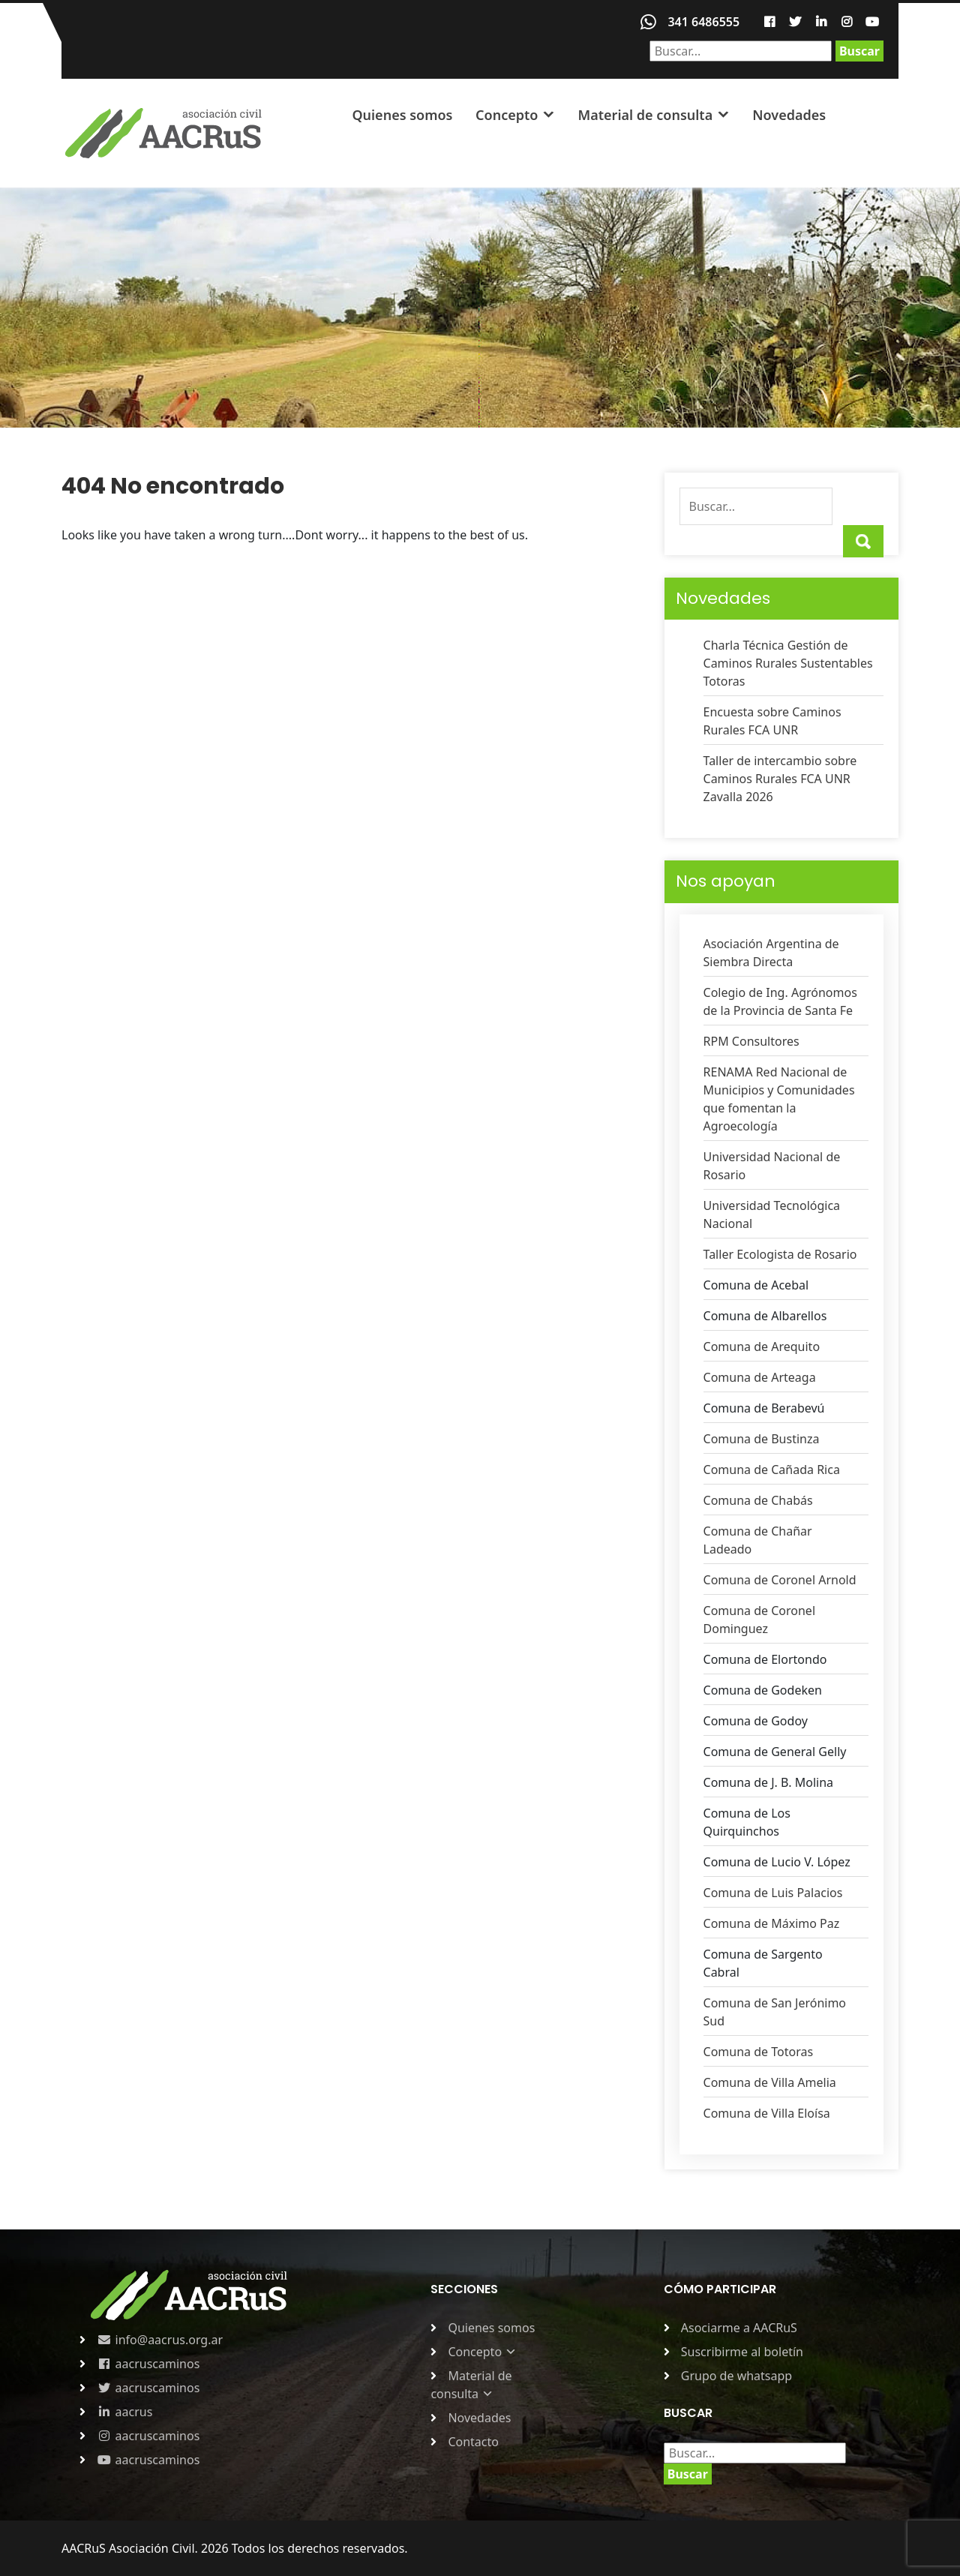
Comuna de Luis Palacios (773, 1892)
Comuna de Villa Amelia (770, 2082)
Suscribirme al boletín (742, 2351)
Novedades (789, 115)
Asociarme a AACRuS (739, 2327)
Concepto (507, 115)
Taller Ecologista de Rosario (780, 1254)
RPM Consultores (752, 1041)
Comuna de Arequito (762, 1346)
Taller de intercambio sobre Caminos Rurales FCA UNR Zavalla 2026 (780, 778)
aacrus (124, 2411)
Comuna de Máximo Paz (772, 1923)
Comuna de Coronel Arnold (780, 1580)
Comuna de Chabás (758, 1500)
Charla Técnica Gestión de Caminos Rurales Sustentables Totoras (788, 663)
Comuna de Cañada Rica (772, 1469)
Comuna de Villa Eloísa (767, 2113)
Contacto (473, 2441)
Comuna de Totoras (759, 2051)
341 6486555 (704, 22)
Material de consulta (645, 115)
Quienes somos (402, 115)
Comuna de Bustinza (762, 1439)
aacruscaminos (148, 2363)
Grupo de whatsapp (736, 2375)
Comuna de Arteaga (760, 1377)
